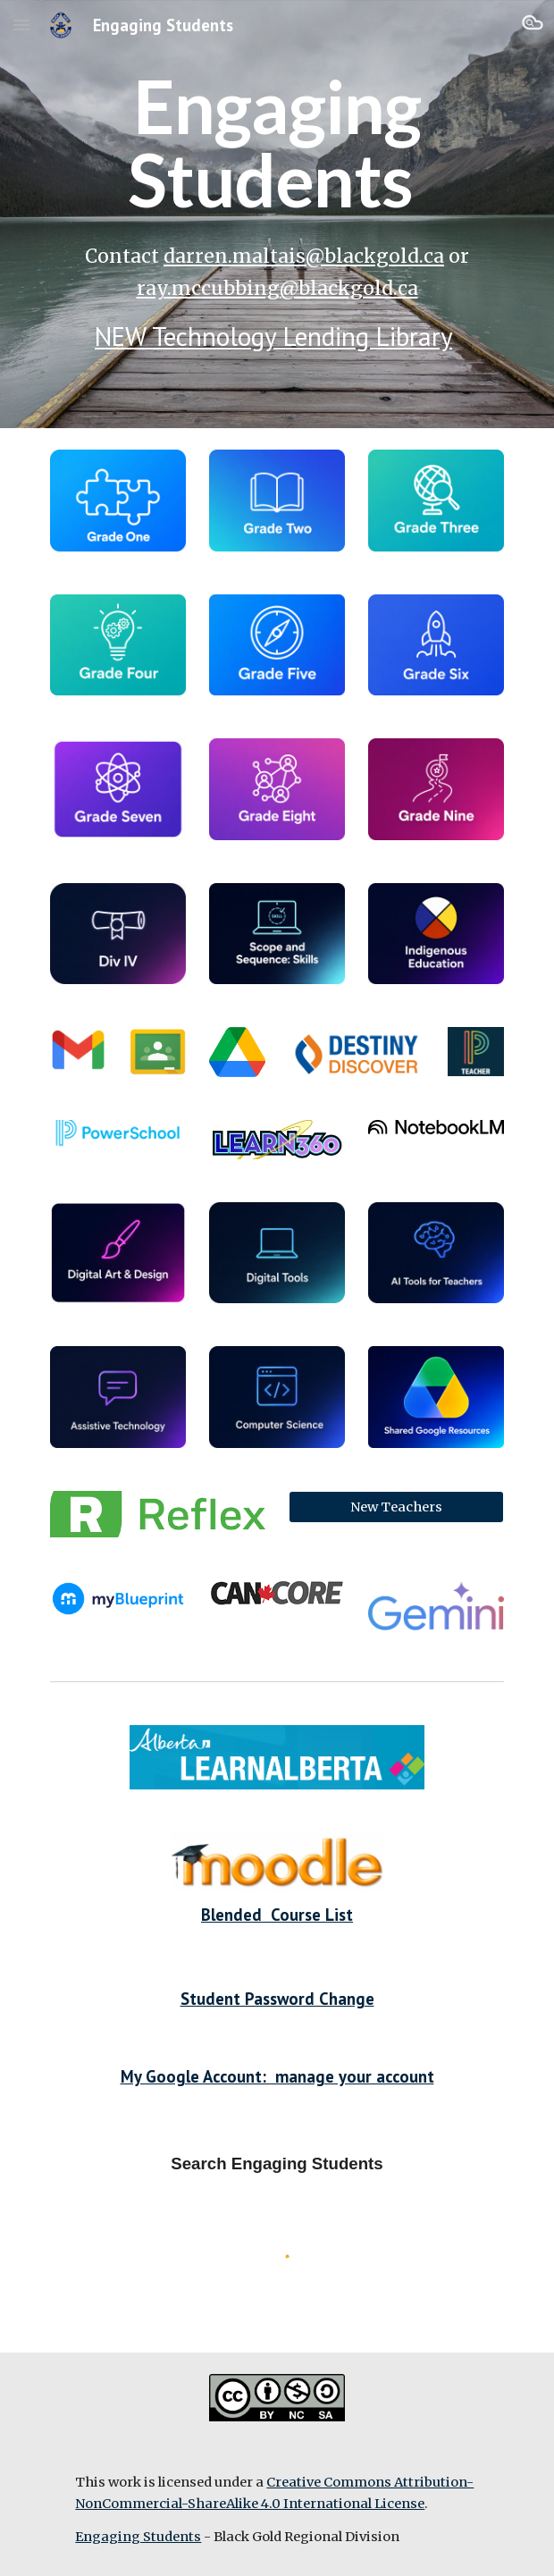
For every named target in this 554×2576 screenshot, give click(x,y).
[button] (21, 24)
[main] (276, 142)
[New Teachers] (396, 1507)
